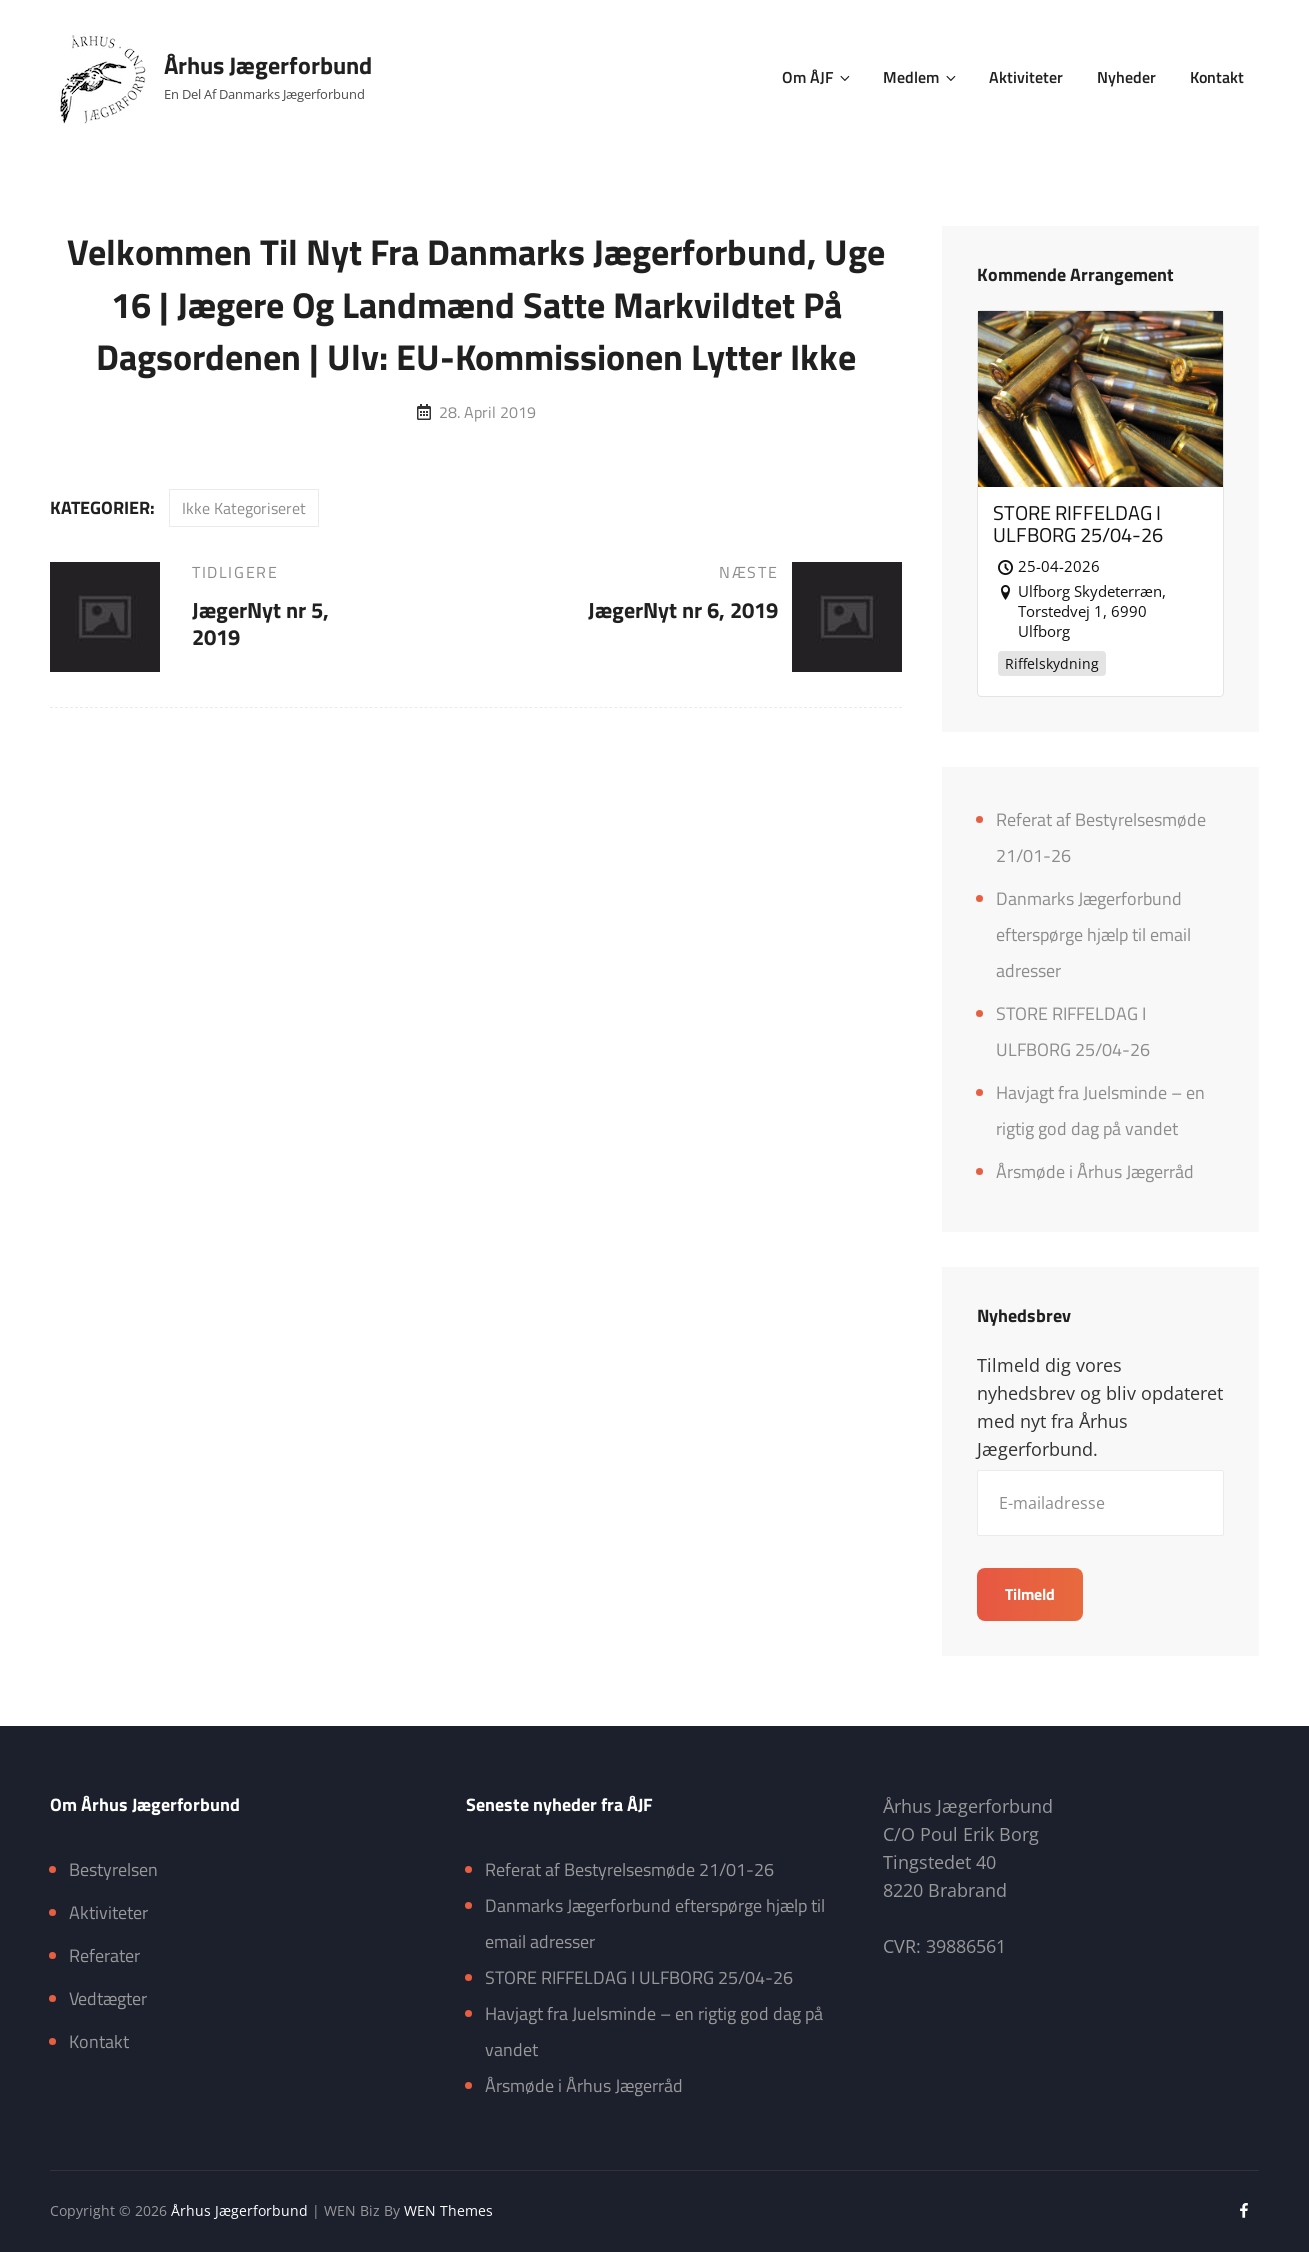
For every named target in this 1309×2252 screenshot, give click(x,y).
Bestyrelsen (113, 1869)
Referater (104, 1955)
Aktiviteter (1026, 77)
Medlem (921, 77)
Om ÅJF (817, 77)
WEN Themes (448, 2210)
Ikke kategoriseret (244, 508)
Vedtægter (108, 1998)
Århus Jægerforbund (268, 65)
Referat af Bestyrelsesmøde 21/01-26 (629, 1869)
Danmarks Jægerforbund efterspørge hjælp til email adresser (1093, 934)
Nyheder (1126, 77)
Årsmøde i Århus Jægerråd (1095, 1171)
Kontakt (1217, 77)
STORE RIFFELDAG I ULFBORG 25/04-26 (639, 1977)
